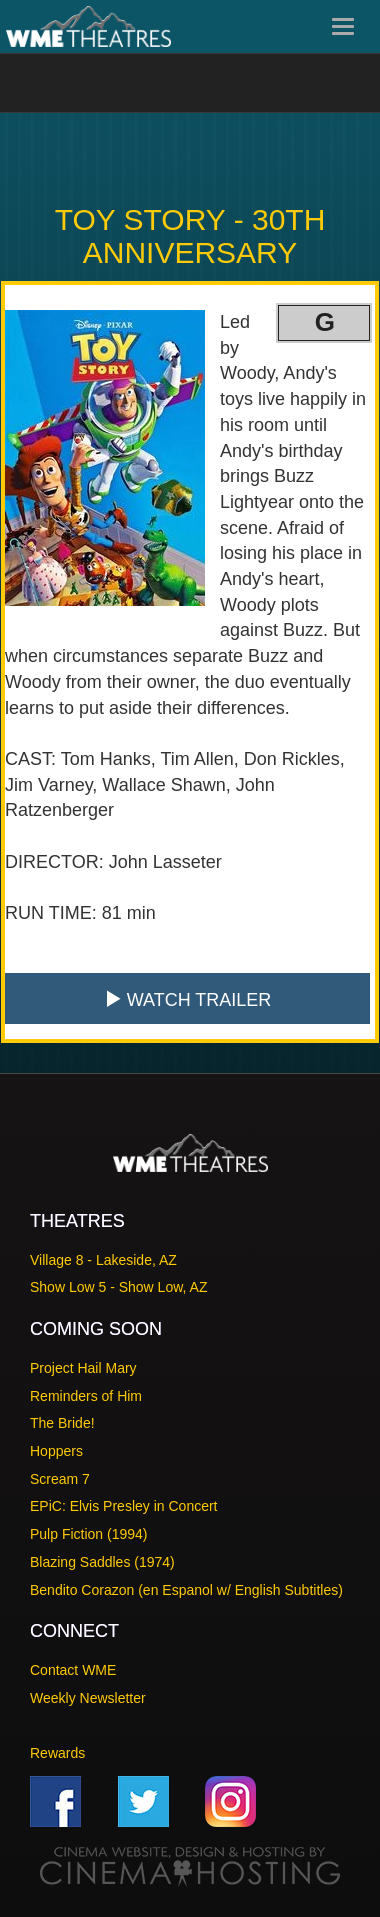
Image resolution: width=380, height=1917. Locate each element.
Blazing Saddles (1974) (102, 1562)
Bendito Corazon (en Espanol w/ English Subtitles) (186, 1590)
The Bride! (62, 1423)
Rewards (57, 1753)
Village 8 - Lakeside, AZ (103, 1260)
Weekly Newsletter (88, 1698)
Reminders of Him (86, 1396)
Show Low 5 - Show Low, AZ (118, 1287)
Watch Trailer (188, 999)
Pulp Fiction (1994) (89, 1534)
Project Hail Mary (83, 1368)
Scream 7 (60, 1479)
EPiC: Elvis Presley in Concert (124, 1506)
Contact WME (73, 1670)
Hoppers (56, 1451)
